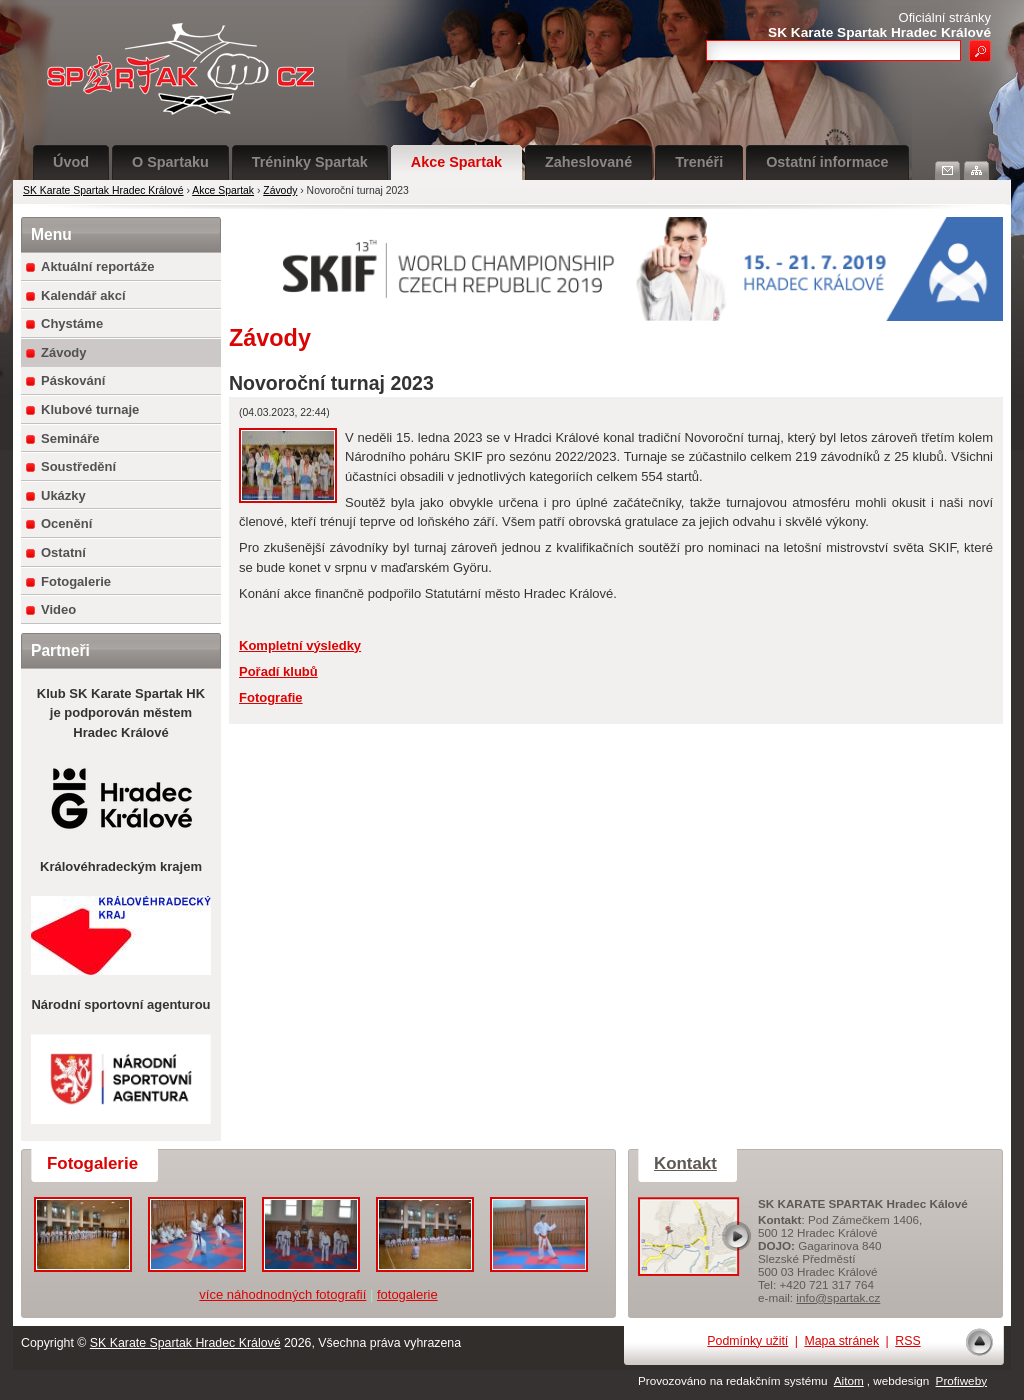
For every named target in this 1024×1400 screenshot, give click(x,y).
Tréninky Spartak (310, 162)
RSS (907, 1341)
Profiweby (961, 1380)
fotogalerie (407, 1294)
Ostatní (63, 552)
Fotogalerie (76, 581)
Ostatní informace (827, 162)
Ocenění (66, 523)
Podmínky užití (747, 1341)
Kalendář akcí (83, 295)
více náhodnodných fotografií (282, 1294)
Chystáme (72, 323)
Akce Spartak (456, 162)
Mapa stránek (841, 1341)
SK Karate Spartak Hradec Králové (103, 190)
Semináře (70, 438)
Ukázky (63, 495)
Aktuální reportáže (97, 266)
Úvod (71, 162)
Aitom (849, 1380)
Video (58, 609)
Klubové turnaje (90, 409)
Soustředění (78, 466)
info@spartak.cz (838, 1297)
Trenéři (699, 162)
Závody (280, 190)
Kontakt (685, 1163)
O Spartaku (170, 162)
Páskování (73, 380)
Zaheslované (588, 162)
